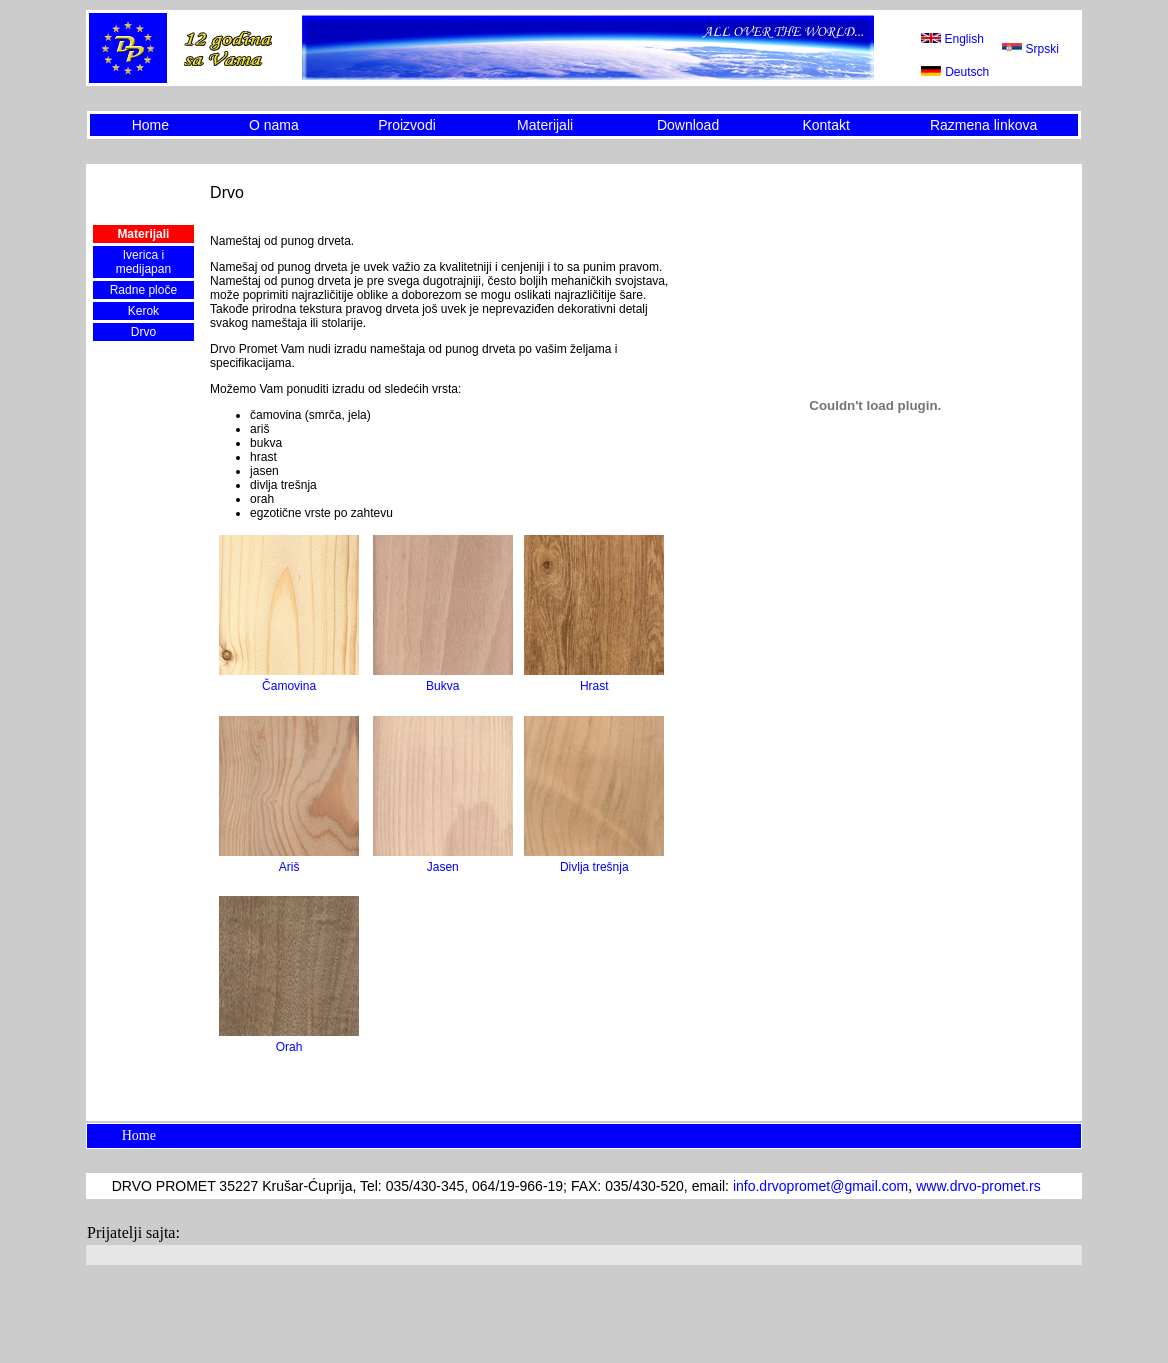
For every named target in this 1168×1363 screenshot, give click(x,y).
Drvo (143, 332)
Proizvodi (407, 125)
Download (688, 125)
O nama (274, 125)
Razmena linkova (983, 125)
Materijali (545, 125)
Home (150, 125)
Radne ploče (143, 290)
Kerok (143, 311)
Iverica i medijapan (143, 262)
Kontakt (825, 125)
